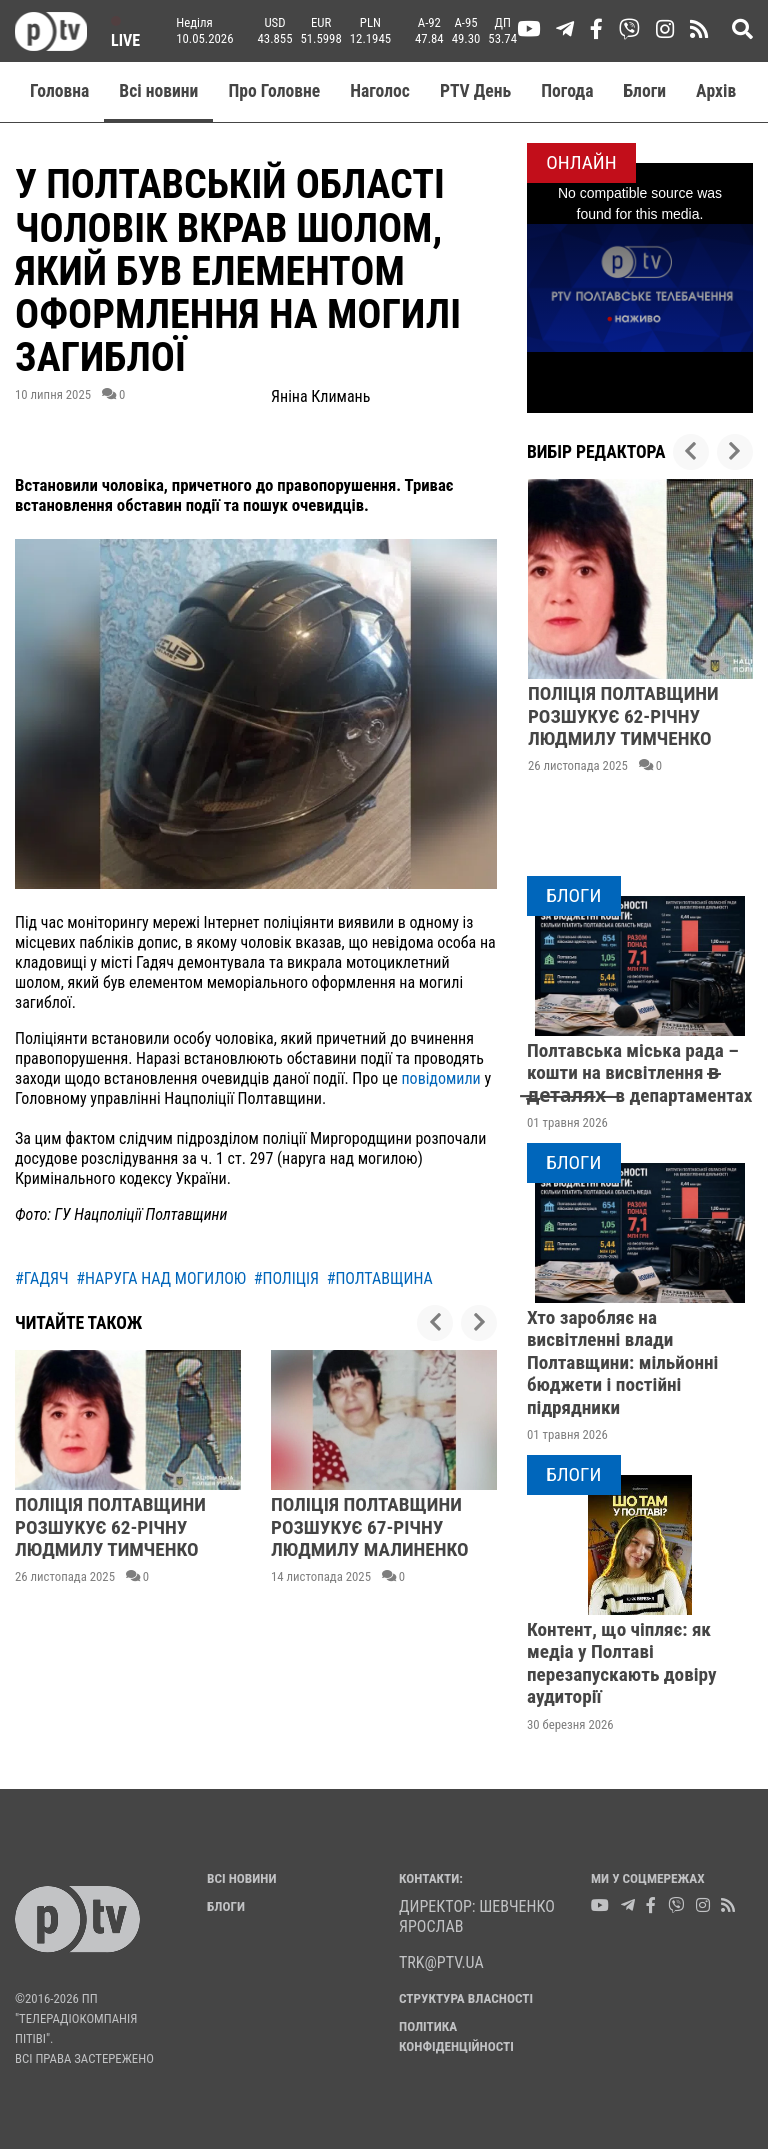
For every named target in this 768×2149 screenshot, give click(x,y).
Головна (59, 91)
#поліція (286, 1278)
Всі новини (158, 91)
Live (125, 33)
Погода (567, 91)
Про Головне (274, 91)
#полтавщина (380, 1278)
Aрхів (716, 91)
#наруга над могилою (161, 1278)
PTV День (475, 91)
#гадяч (42, 1278)
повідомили (440, 1078)
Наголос (380, 91)
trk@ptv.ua (441, 1962)
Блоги (645, 91)
